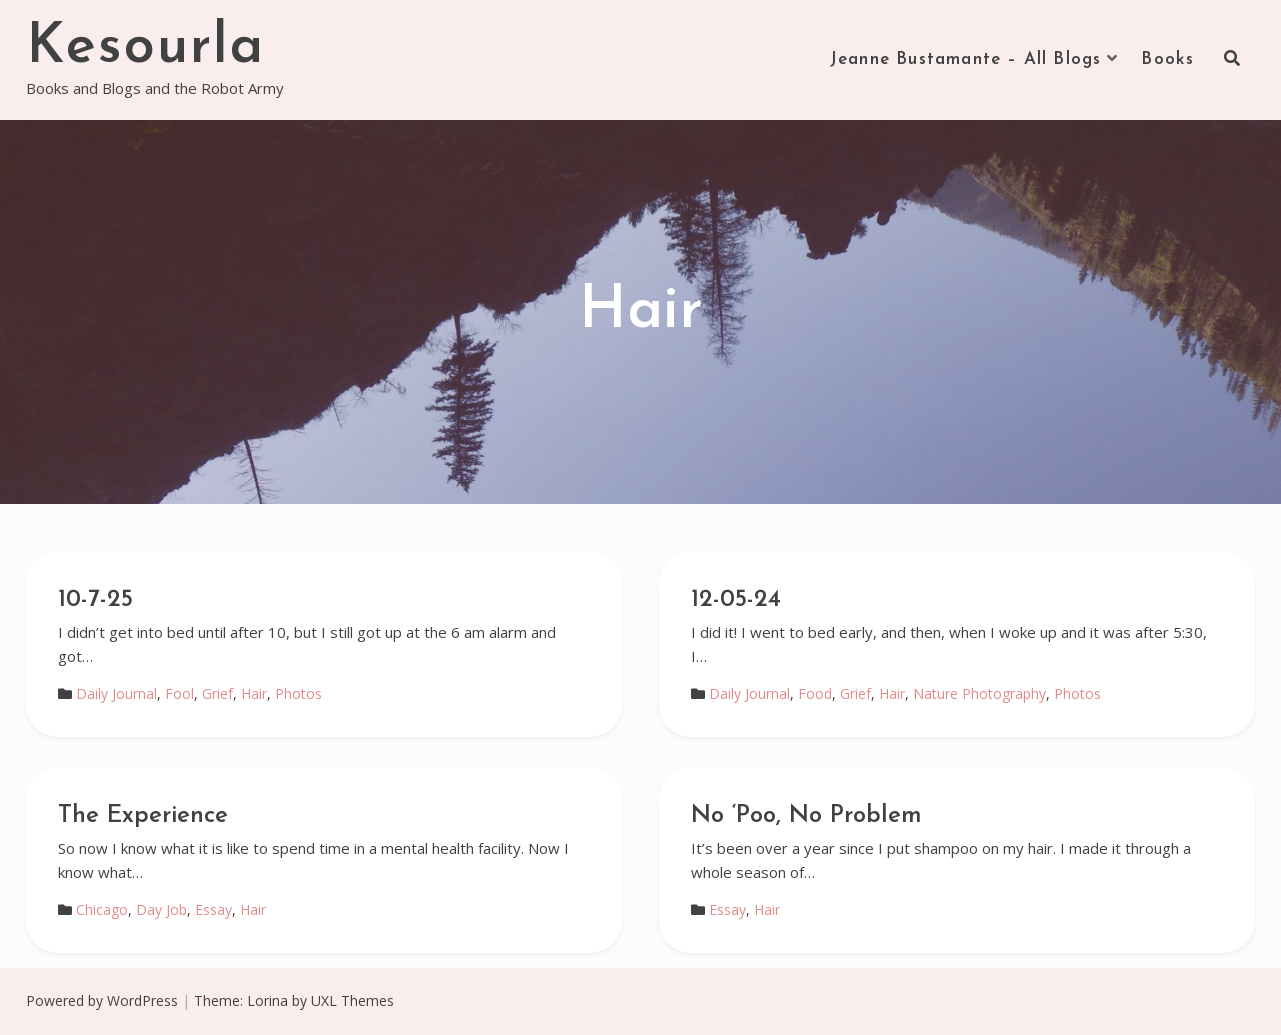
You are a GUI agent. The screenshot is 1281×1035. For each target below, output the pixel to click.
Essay (213, 909)
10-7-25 (95, 600)
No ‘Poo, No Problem (806, 816)
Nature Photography (979, 693)
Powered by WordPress (102, 1000)
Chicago (102, 909)
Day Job (161, 909)
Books (1167, 59)
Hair (254, 693)
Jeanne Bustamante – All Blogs (966, 59)
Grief (217, 693)
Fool (179, 693)
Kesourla (145, 48)
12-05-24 (736, 600)
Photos (298, 693)
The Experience (143, 816)
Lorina (267, 1000)
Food (815, 693)
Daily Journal (116, 693)
